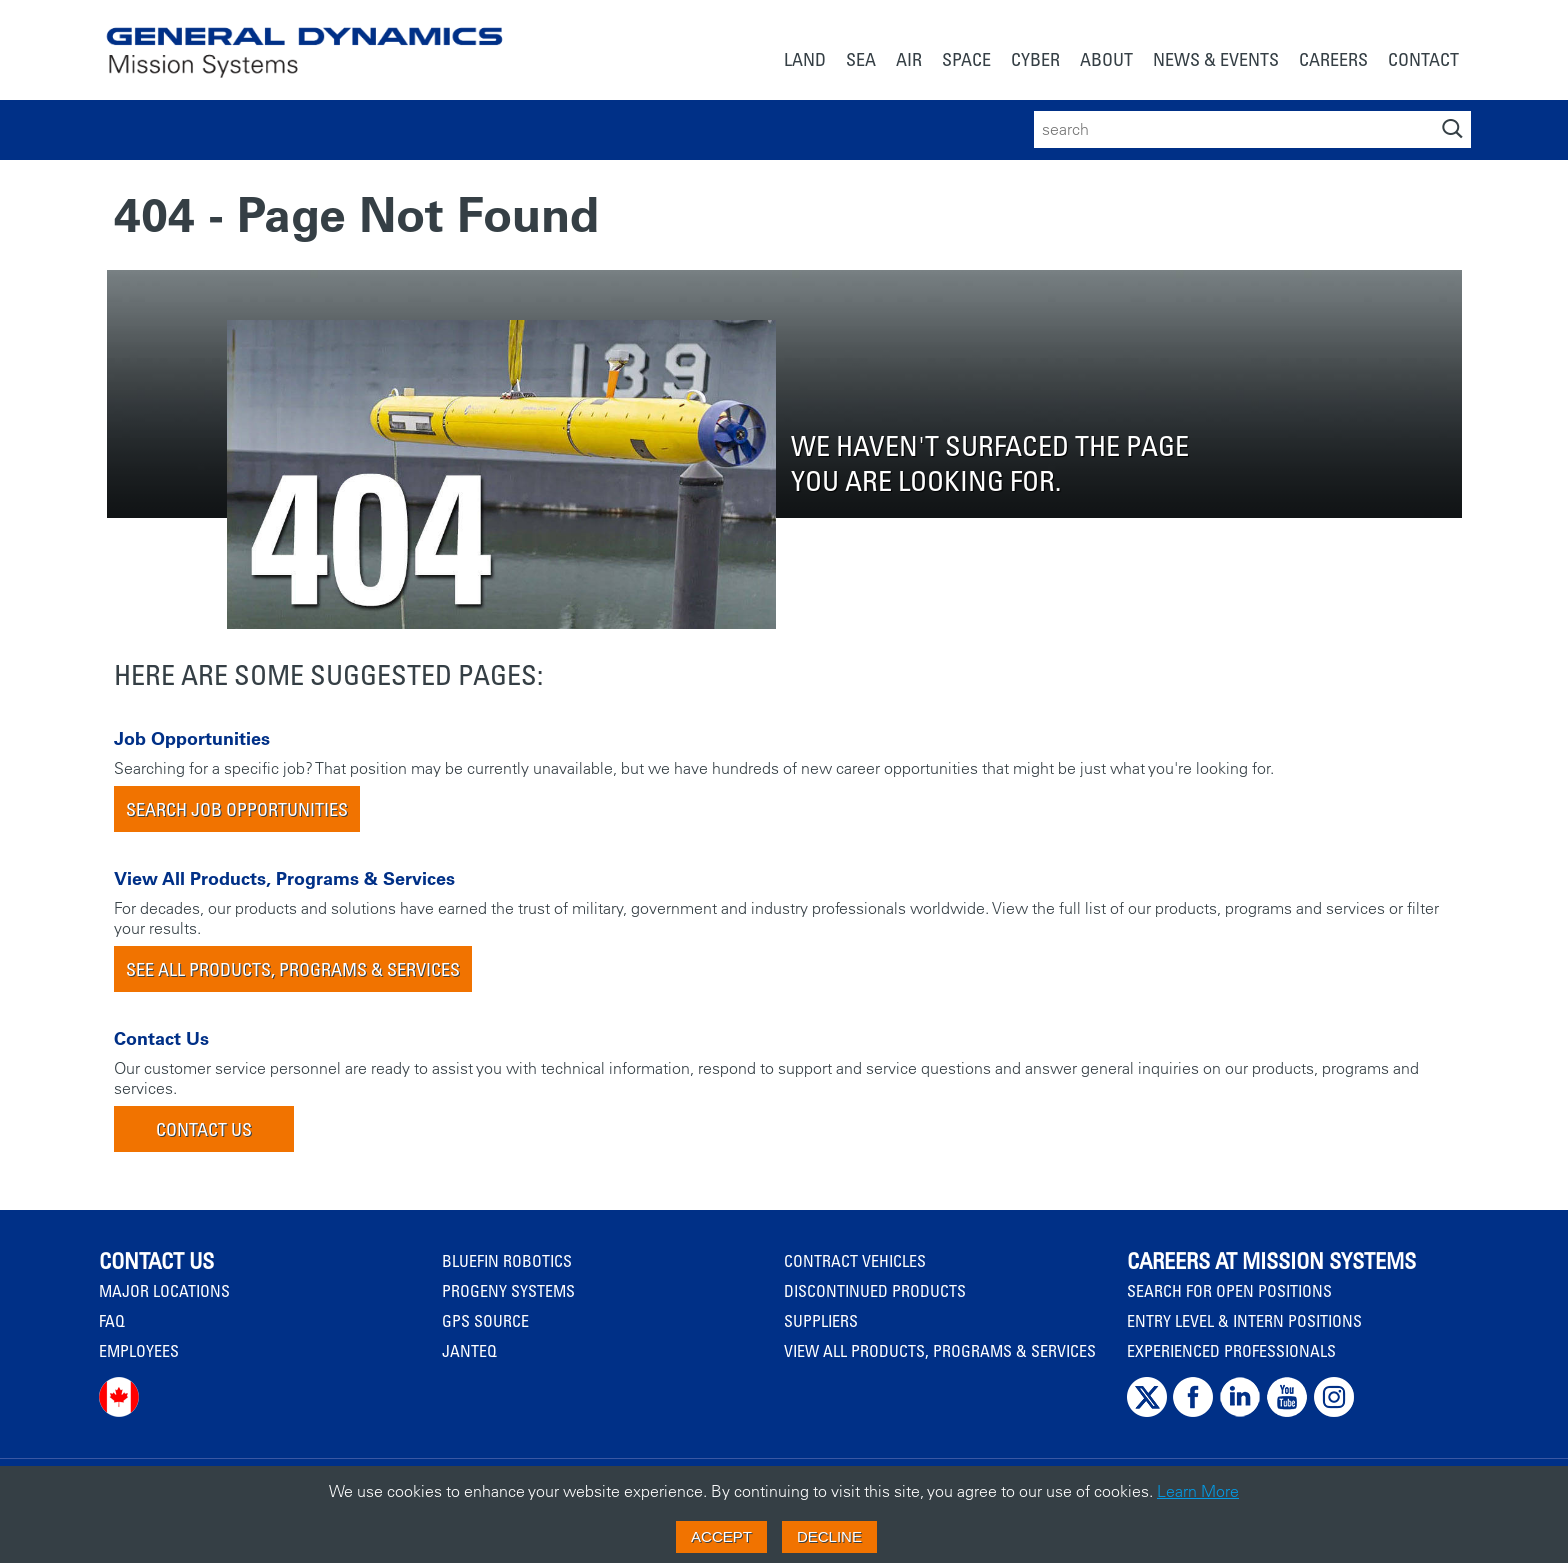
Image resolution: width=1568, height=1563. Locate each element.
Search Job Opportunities (237, 809)
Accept (721, 1536)
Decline (829, 1536)
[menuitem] (805, 61)
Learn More (1198, 1491)
